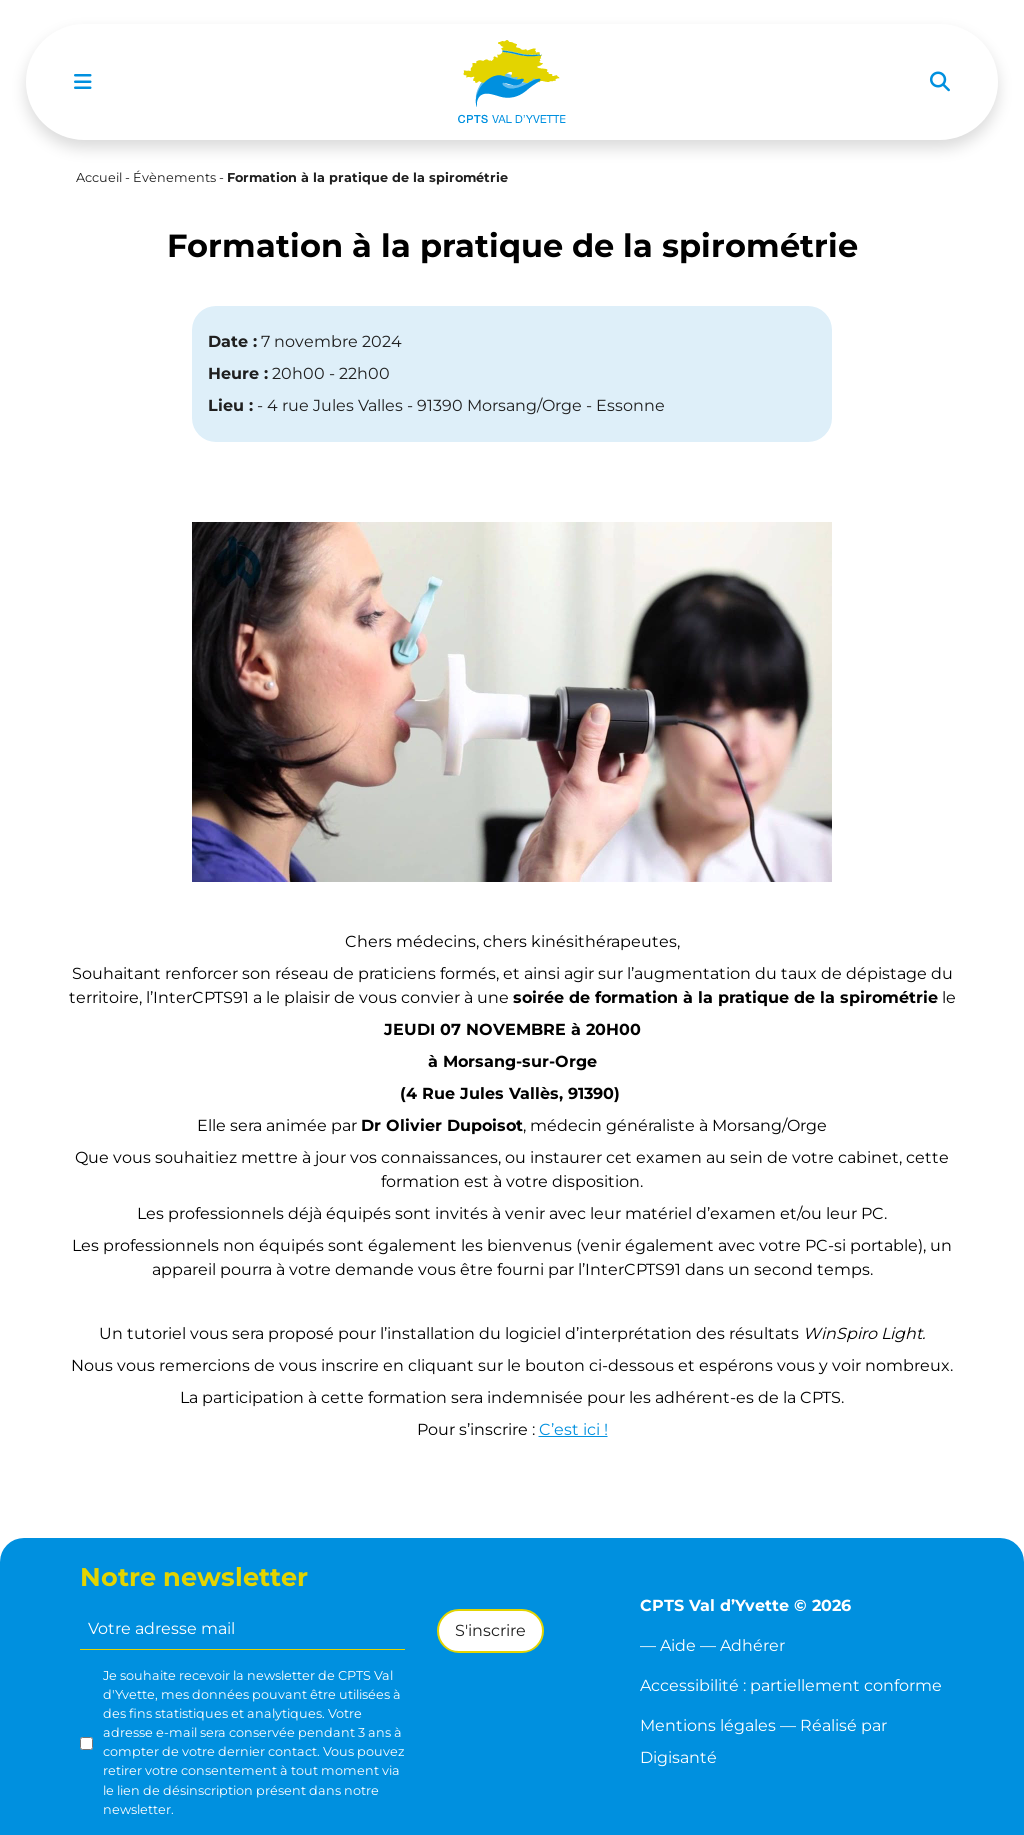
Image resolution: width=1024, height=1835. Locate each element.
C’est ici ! (573, 1429)
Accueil (99, 177)
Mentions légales (708, 1725)
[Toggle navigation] (83, 82)
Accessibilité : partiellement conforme (791, 1685)
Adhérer (752, 1645)
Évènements (174, 177)
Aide (678, 1645)
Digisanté (678, 1757)
